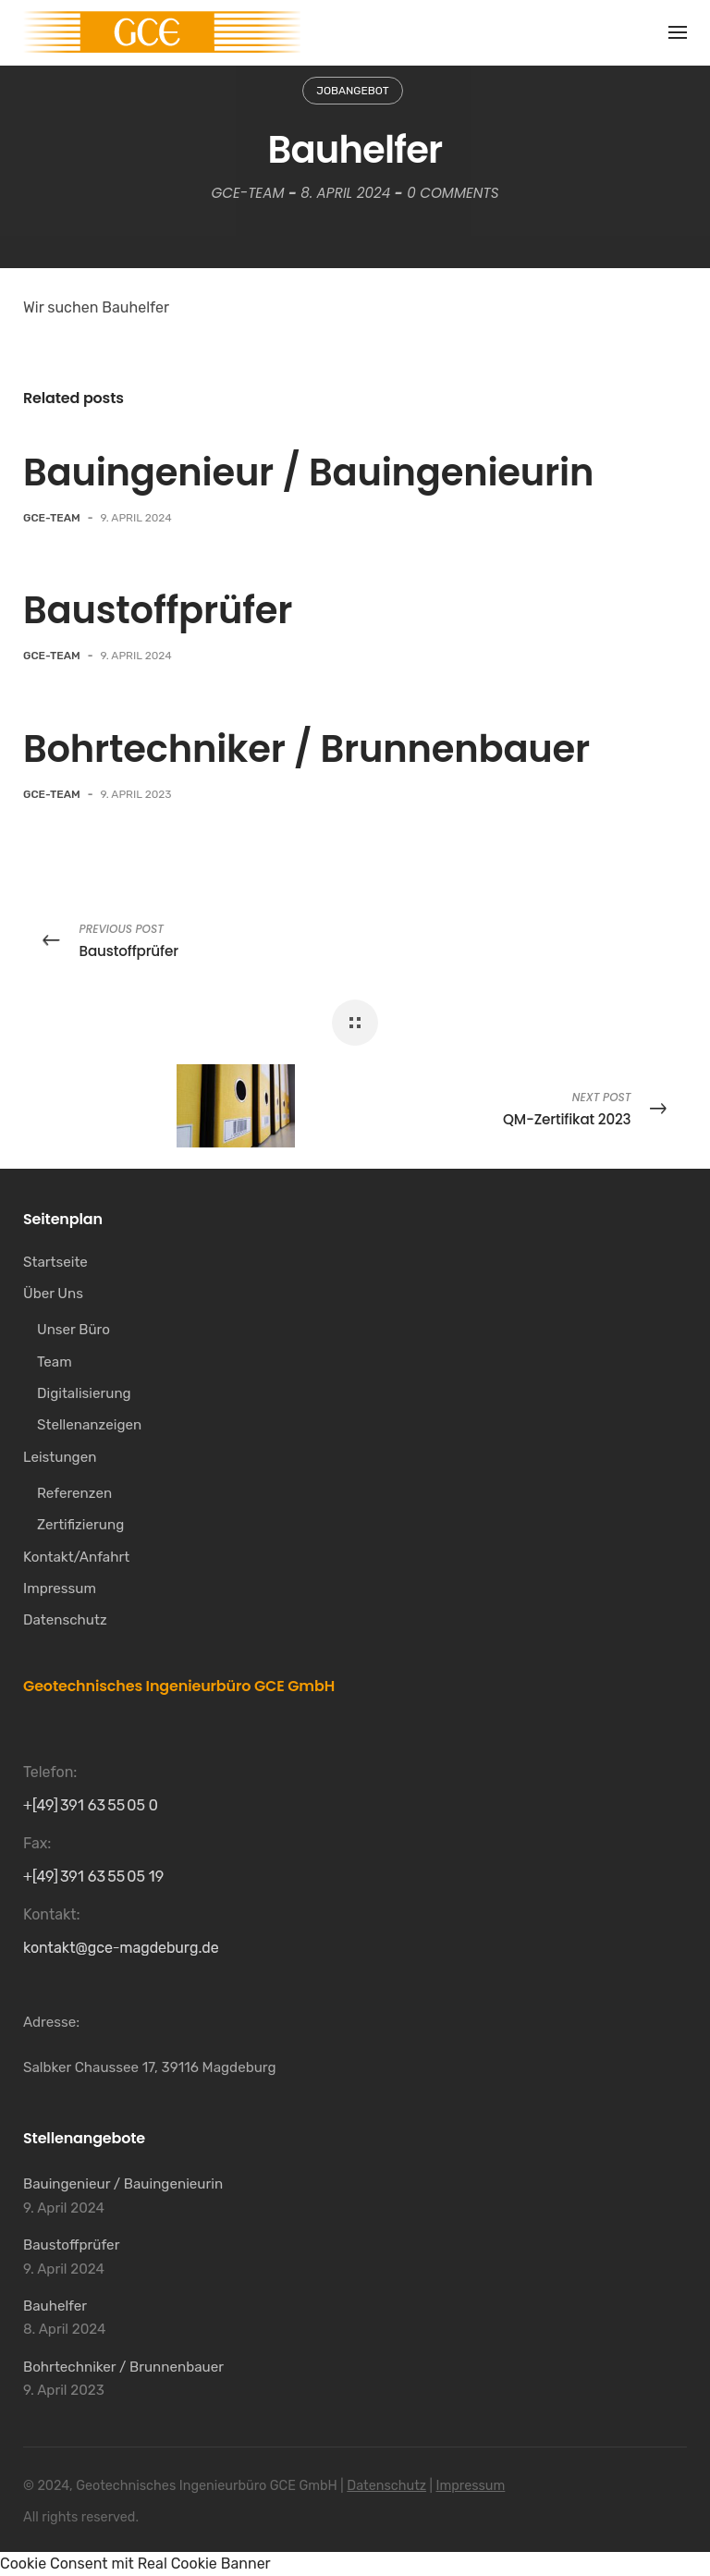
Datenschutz (386, 2486)
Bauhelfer (55, 2306)
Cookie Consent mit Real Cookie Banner (135, 2563)
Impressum (471, 2486)
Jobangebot (352, 90)
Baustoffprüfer (157, 610)
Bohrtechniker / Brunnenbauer (306, 749)
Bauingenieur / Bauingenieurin (308, 472)
